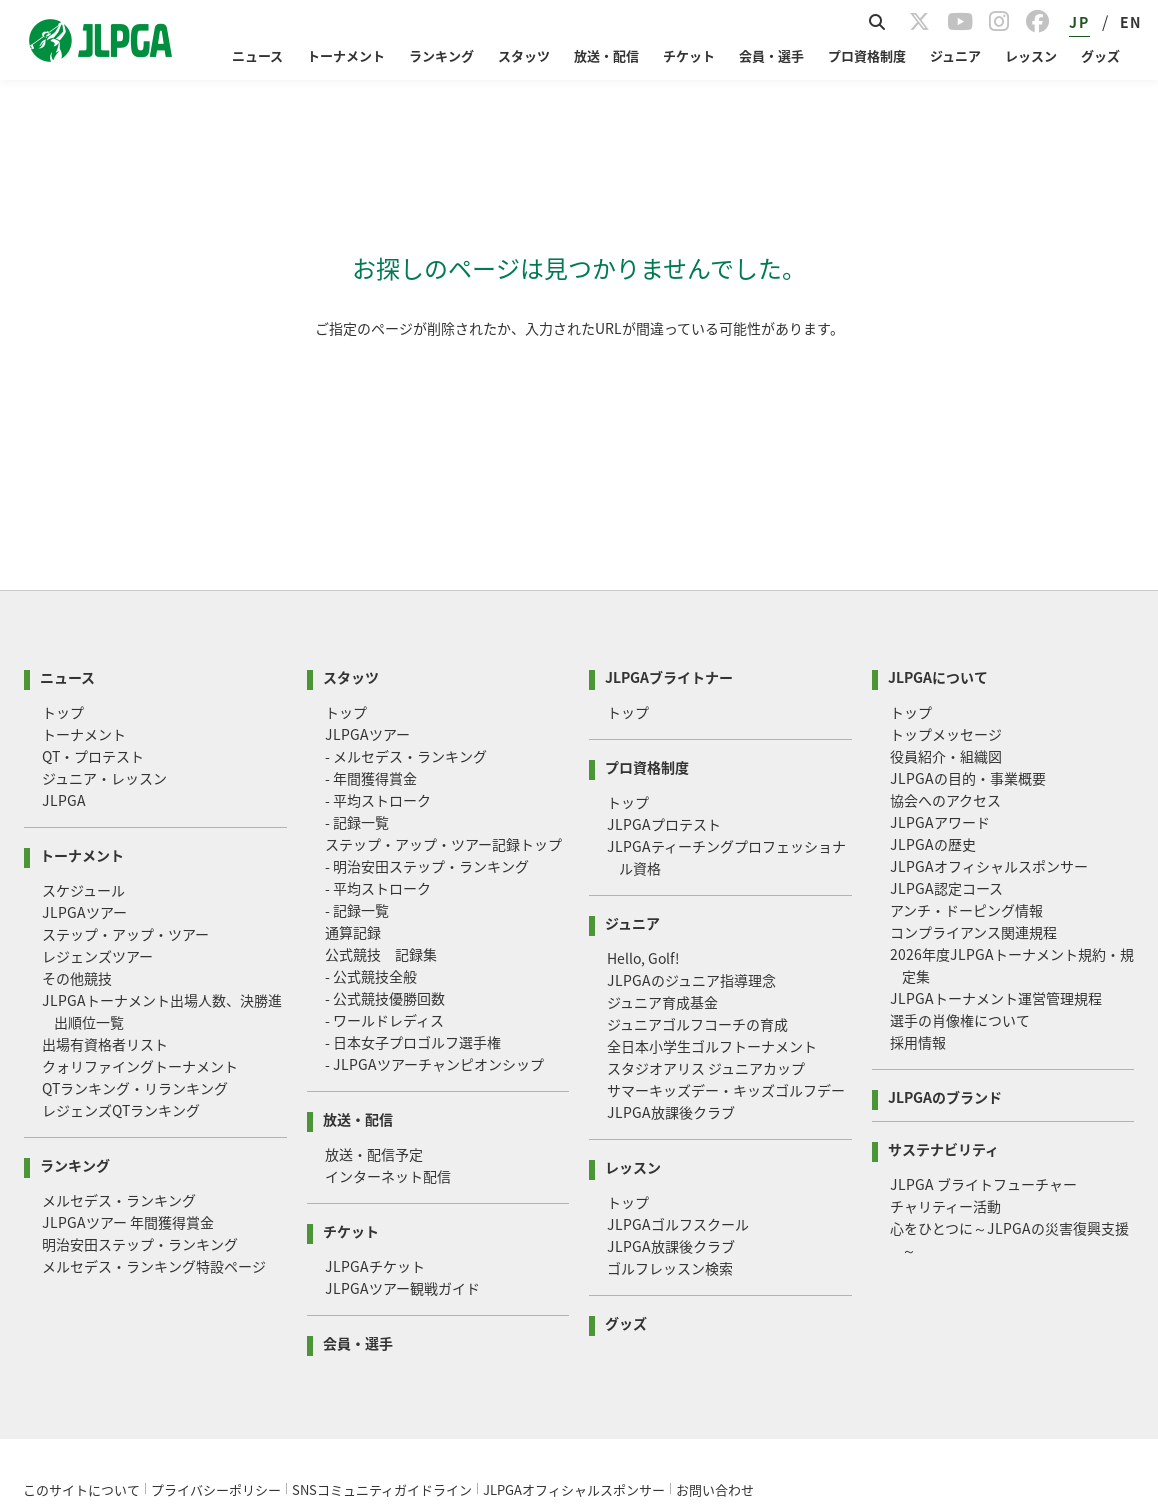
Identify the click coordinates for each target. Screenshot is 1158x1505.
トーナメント (346, 55)
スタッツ (524, 55)
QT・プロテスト (93, 587)
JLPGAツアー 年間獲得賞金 (128, 1053)
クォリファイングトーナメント (140, 897)
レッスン (1031, 55)
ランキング (441, 55)
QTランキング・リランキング (135, 919)
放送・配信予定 (374, 985)
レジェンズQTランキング (121, 941)
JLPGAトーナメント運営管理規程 (996, 829)
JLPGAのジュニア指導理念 (691, 811)
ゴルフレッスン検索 (670, 1099)
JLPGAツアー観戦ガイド (402, 1119)
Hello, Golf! (643, 789)
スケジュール (83, 721)
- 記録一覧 (357, 653)
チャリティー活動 (945, 1037)
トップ (63, 543)
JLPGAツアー (84, 743)
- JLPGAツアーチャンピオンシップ (434, 895)
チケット (689, 55)
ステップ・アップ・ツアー (125, 765)
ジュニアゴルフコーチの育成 (697, 855)
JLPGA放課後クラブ (671, 943)
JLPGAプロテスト (664, 655)
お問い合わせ (715, 1320)
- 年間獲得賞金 (371, 609)
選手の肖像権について (960, 851)
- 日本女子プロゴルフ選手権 (413, 873)
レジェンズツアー (97, 787)
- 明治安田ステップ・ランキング (427, 697)
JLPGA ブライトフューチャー (983, 1015)
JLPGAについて (938, 506)
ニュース (257, 55)
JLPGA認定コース (946, 719)
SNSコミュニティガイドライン (382, 1320)
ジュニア (955, 55)
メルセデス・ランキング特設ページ (154, 1097)
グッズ (1100, 55)
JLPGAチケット (375, 1097)
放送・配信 (606, 55)
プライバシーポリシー (216, 1320)
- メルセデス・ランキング (406, 587)
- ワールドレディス (384, 851)
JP (1079, 22)
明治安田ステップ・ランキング (140, 1075)
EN (1131, 22)
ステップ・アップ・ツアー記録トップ (443, 675)
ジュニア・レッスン (104, 609)
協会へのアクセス (945, 631)
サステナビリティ (943, 978)
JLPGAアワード (940, 653)
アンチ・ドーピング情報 (966, 741)
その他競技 (77, 809)
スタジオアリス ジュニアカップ (706, 899)
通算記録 (353, 763)
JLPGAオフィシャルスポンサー (989, 697)
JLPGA (64, 631)
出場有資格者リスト (105, 875)
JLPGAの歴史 (933, 675)
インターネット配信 (388, 1007)
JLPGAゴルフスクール (678, 1055)
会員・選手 (771, 55)
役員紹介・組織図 (946, 587)
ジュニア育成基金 (662, 833)
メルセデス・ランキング (119, 1031)
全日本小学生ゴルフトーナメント (712, 877)
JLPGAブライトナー (669, 506)
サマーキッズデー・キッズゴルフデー (726, 921)
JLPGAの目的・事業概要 (968, 609)
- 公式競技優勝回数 (385, 829)
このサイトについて (81, 1320)
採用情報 (918, 873)
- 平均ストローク (378, 631)
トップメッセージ (946, 565)
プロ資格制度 (867, 55)
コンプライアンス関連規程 (973, 763)
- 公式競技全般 (371, 807)
